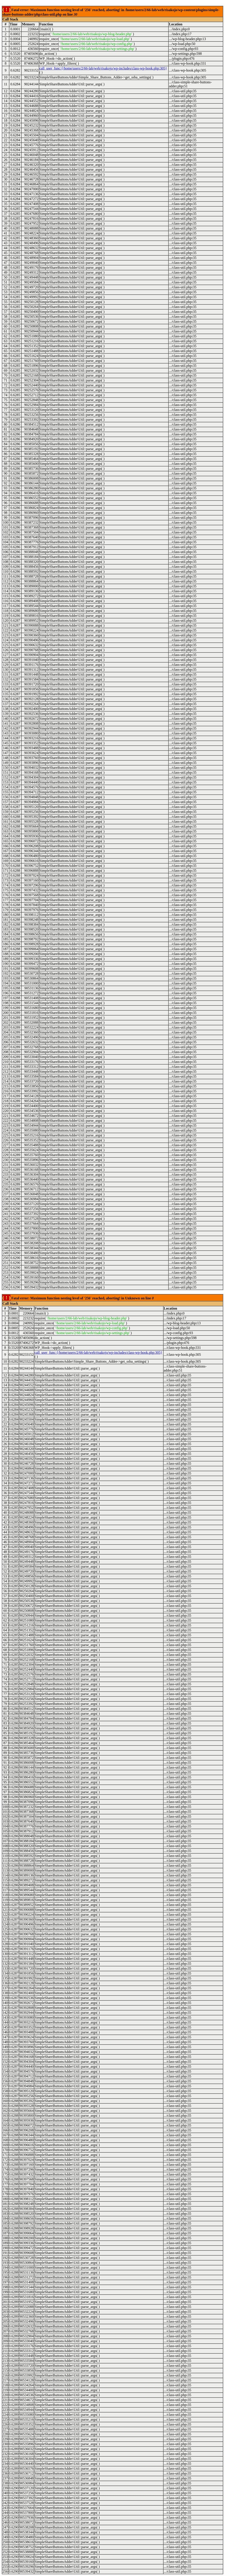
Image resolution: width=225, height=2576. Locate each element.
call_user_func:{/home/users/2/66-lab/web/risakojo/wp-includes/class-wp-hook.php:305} (103, 68)
